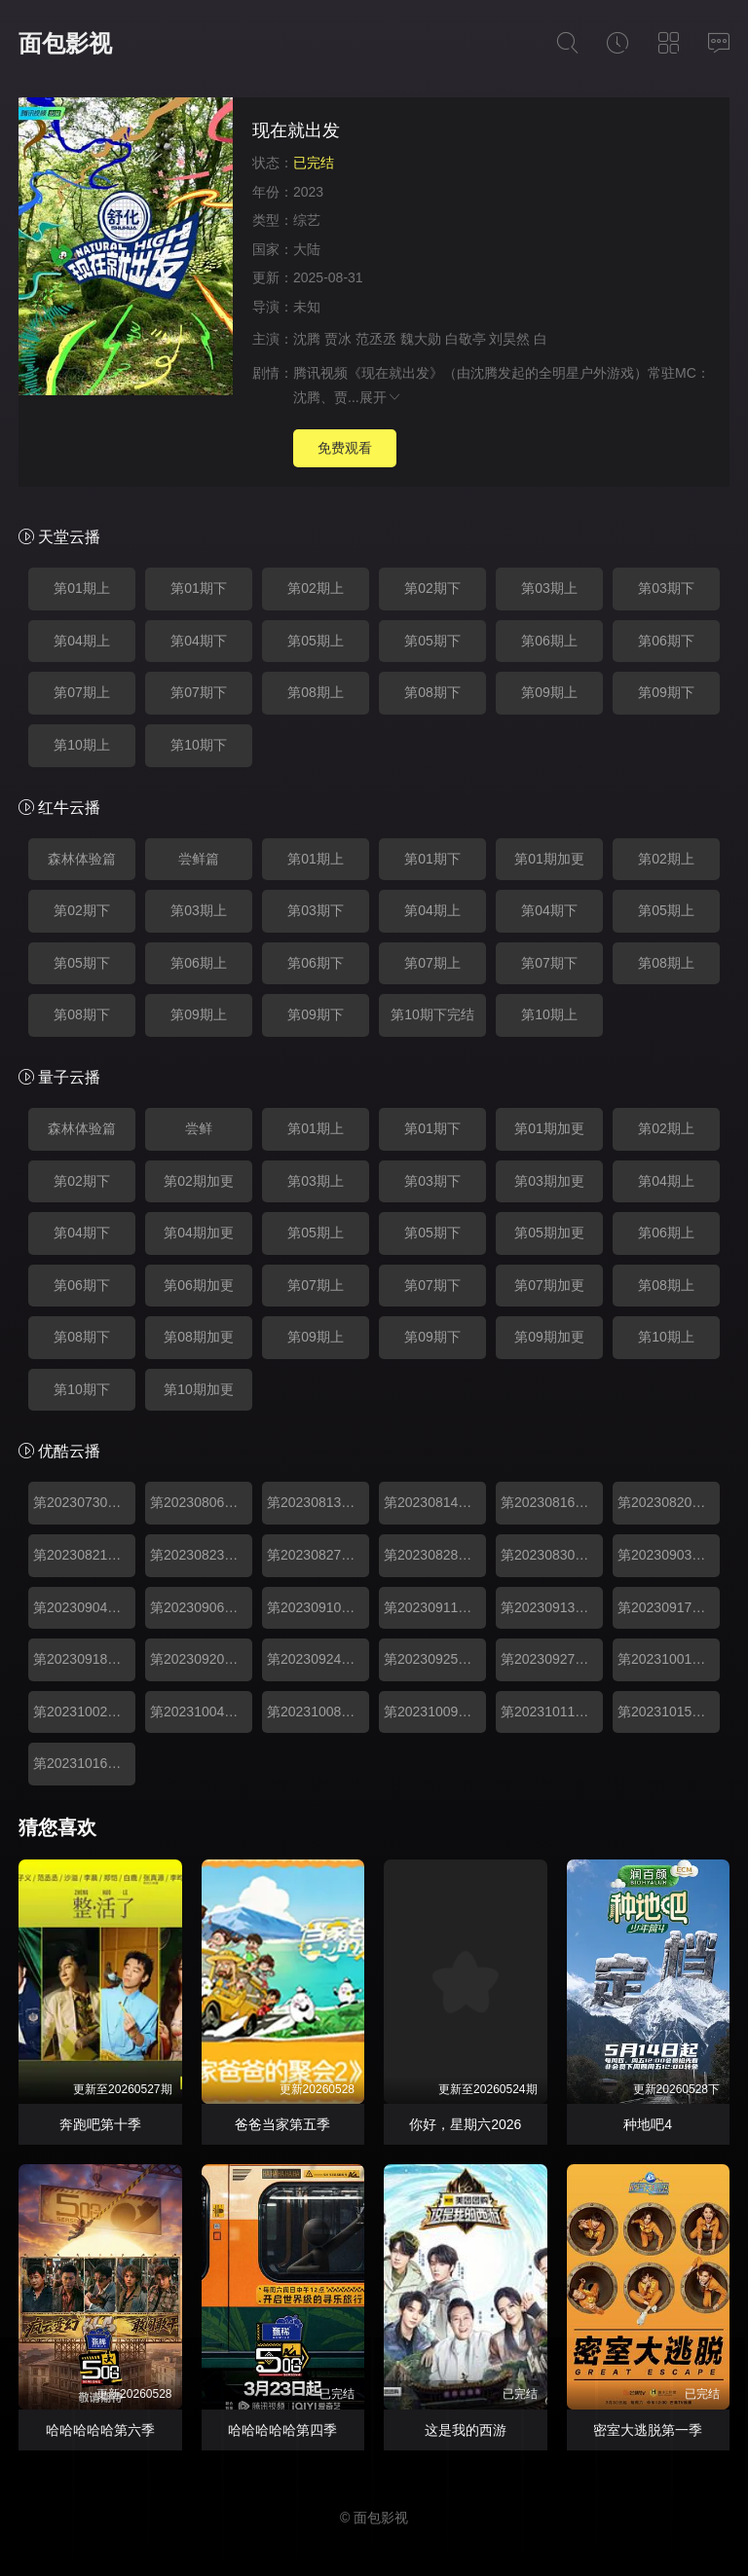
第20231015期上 (668, 1711)
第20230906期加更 (201, 1607)
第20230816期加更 (552, 1502)
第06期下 (666, 640)
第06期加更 (199, 1285)
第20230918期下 (83, 1659)
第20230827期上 (317, 1555)
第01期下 (198, 588)
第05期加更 (549, 1232)
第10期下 (198, 745)
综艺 (306, 220)
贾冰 (338, 339)
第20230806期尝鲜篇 (201, 1502)
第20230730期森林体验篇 (84, 1502)
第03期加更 (549, 1181)
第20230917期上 (668, 1607)
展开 (380, 397)
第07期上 (82, 692)
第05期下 (432, 640)
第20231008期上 (317, 1711)
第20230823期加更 (201, 1555)
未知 (306, 306)
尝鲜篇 (198, 858)
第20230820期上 (668, 1502)
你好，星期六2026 (465, 2124)
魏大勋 (420, 339)
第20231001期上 (668, 1659)
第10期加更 (199, 1389)
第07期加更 (549, 1285)
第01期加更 (549, 858)
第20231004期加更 (201, 1711)
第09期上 (549, 692)
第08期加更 (199, 1336)
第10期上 (82, 745)
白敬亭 (465, 339)
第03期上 (549, 588)
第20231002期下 (83, 1711)
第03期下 (666, 588)
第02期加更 (199, 1181)
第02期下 (432, 588)
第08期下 (432, 692)
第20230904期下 (83, 1607)
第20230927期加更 (552, 1659)
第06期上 (549, 640)
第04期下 (198, 640)
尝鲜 (198, 1128)
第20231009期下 (434, 1711)
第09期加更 (549, 1336)
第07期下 (198, 692)
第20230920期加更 (201, 1659)
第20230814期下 (434, 1502)
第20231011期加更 (552, 1711)
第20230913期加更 (552, 1607)
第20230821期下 (83, 1555)
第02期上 (315, 588)
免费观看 (345, 448)
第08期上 (315, 692)
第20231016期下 (83, 1763)
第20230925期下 (434, 1659)
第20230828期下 (434, 1555)
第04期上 (82, 640)
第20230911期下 (434, 1607)
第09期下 (666, 692)
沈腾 (306, 339)
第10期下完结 (432, 1014)
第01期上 (82, 588)
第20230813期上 (317, 1502)
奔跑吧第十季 (100, 2124)
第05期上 (315, 640)
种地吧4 (647, 2124)
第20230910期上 (317, 1607)
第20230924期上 (317, 1659)
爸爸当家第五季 (282, 2124)
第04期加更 (199, 1232)
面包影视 (65, 43)
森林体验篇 (82, 858)
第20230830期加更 (552, 1555)
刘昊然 (509, 339)
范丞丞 (375, 339)
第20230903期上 (668, 1555)
